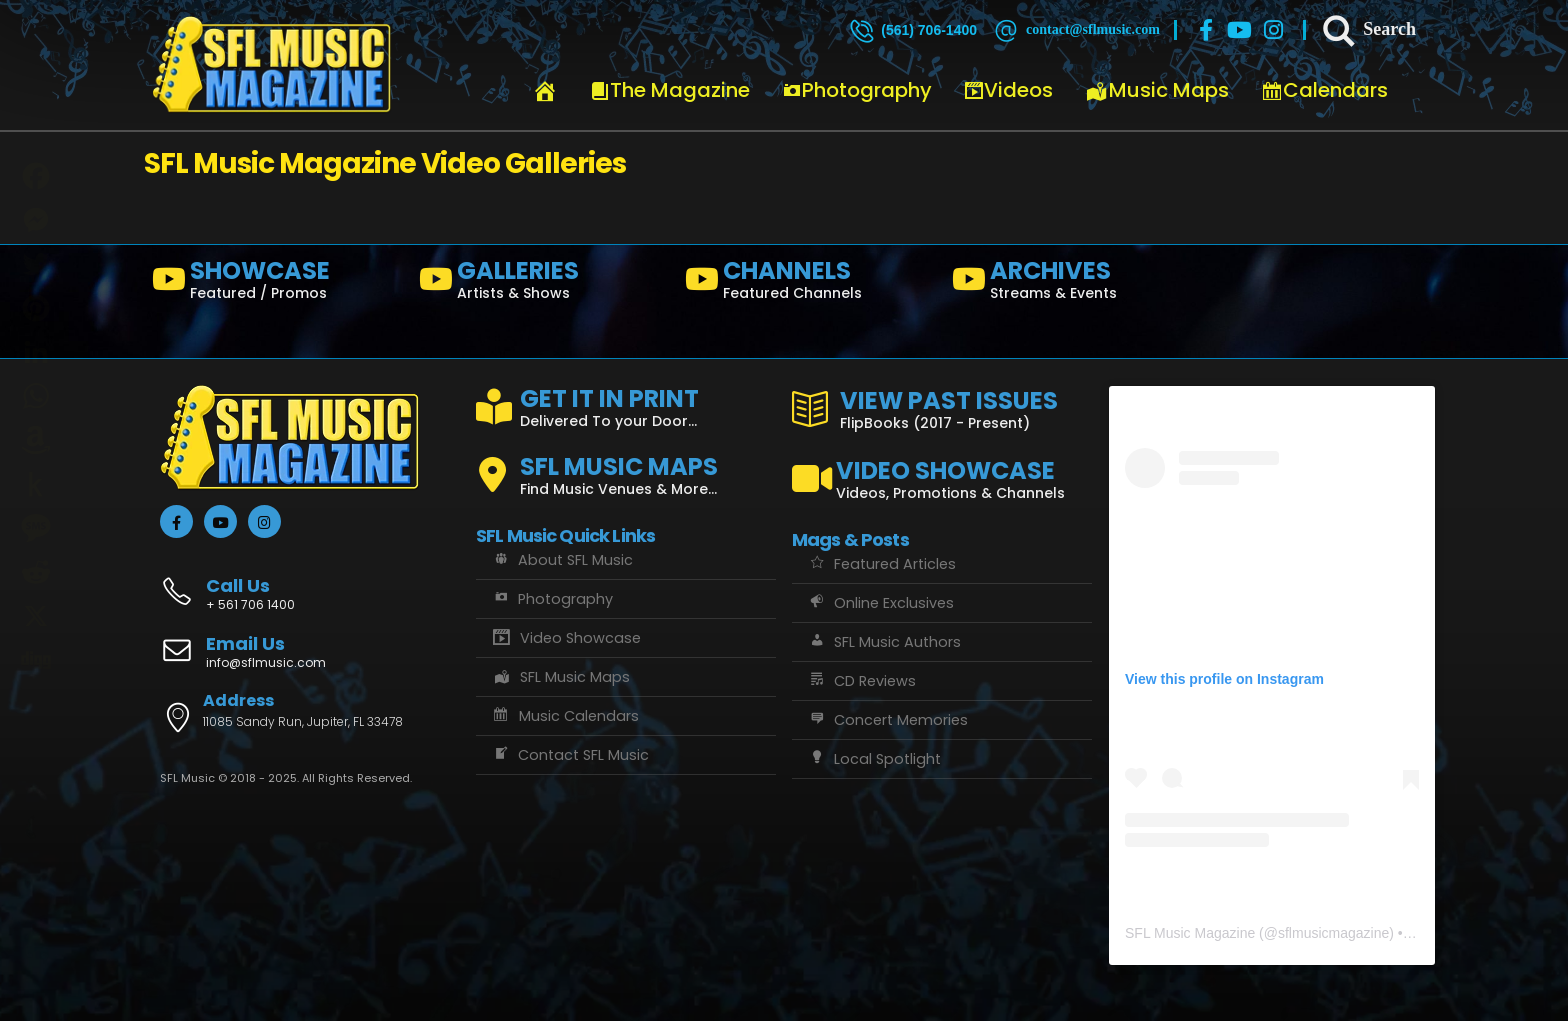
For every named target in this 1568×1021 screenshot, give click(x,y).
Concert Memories (887, 720)
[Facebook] (1206, 30)
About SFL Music (562, 560)
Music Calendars (565, 716)
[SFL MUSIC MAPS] (626, 467)
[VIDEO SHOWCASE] (942, 471)
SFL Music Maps (560, 677)
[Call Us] (310, 583)
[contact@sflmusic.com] (1075, 30)
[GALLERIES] (544, 284)
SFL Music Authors (884, 642)
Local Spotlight (874, 759)
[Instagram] (1274, 30)
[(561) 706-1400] (912, 30)
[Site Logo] (272, 65)
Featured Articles (881, 564)
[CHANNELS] (810, 284)
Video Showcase (566, 638)
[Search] (1368, 30)
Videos (1008, 90)
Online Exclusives (880, 603)
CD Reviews (861, 681)
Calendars (1324, 90)
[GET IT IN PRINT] (626, 404)
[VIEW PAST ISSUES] (942, 406)
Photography (857, 90)
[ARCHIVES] (1077, 284)
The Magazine (670, 90)
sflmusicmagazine (1333, 933)
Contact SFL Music (570, 755)
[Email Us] (310, 654)
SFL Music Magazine (1190, 933)
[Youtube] (1240, 30)
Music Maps (1157, 90)
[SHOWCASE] (277, 284)
